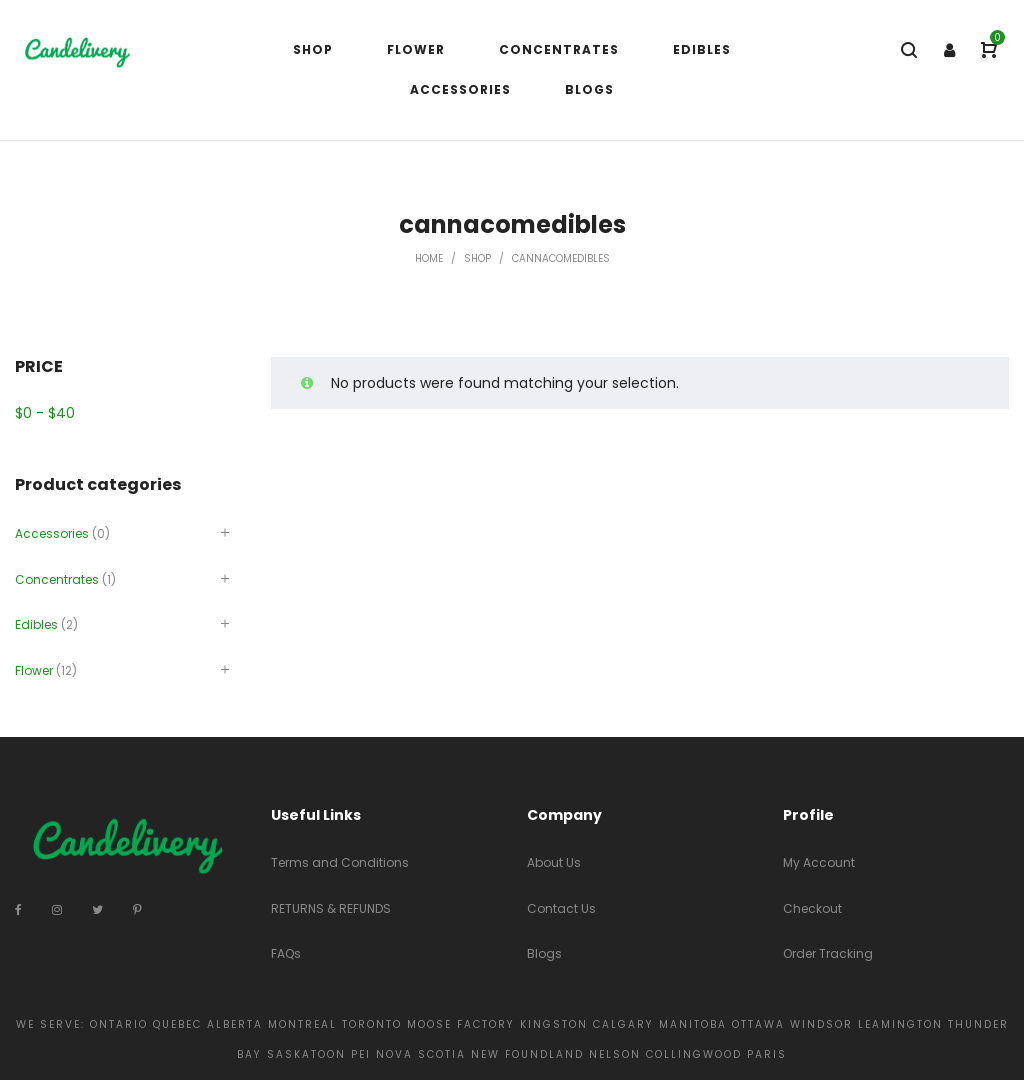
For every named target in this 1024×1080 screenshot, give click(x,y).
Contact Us (561, 908)
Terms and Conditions (340, 862)
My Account (819, 862)
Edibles (36, 624)
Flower (34, 670)
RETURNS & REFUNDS (331, 908)
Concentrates (57, 579)
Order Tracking (828, 953)
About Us (554, 862)
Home (429, 258)
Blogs (544, 953)
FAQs (286, 953)
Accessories (52, 533)
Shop (477, 258)
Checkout (812, 908)
